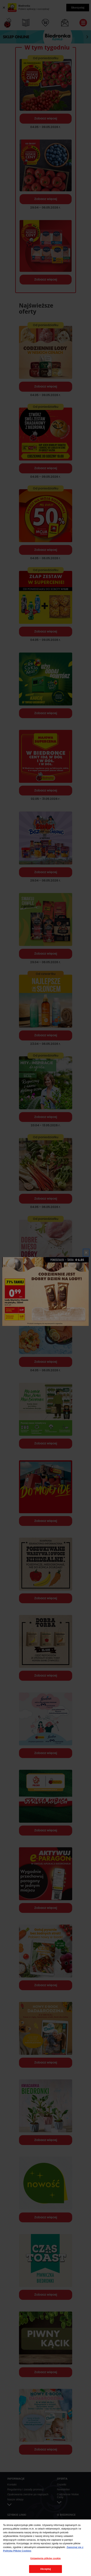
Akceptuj (45, 2568)
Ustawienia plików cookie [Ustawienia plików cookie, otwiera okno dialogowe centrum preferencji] (45, 2558)
